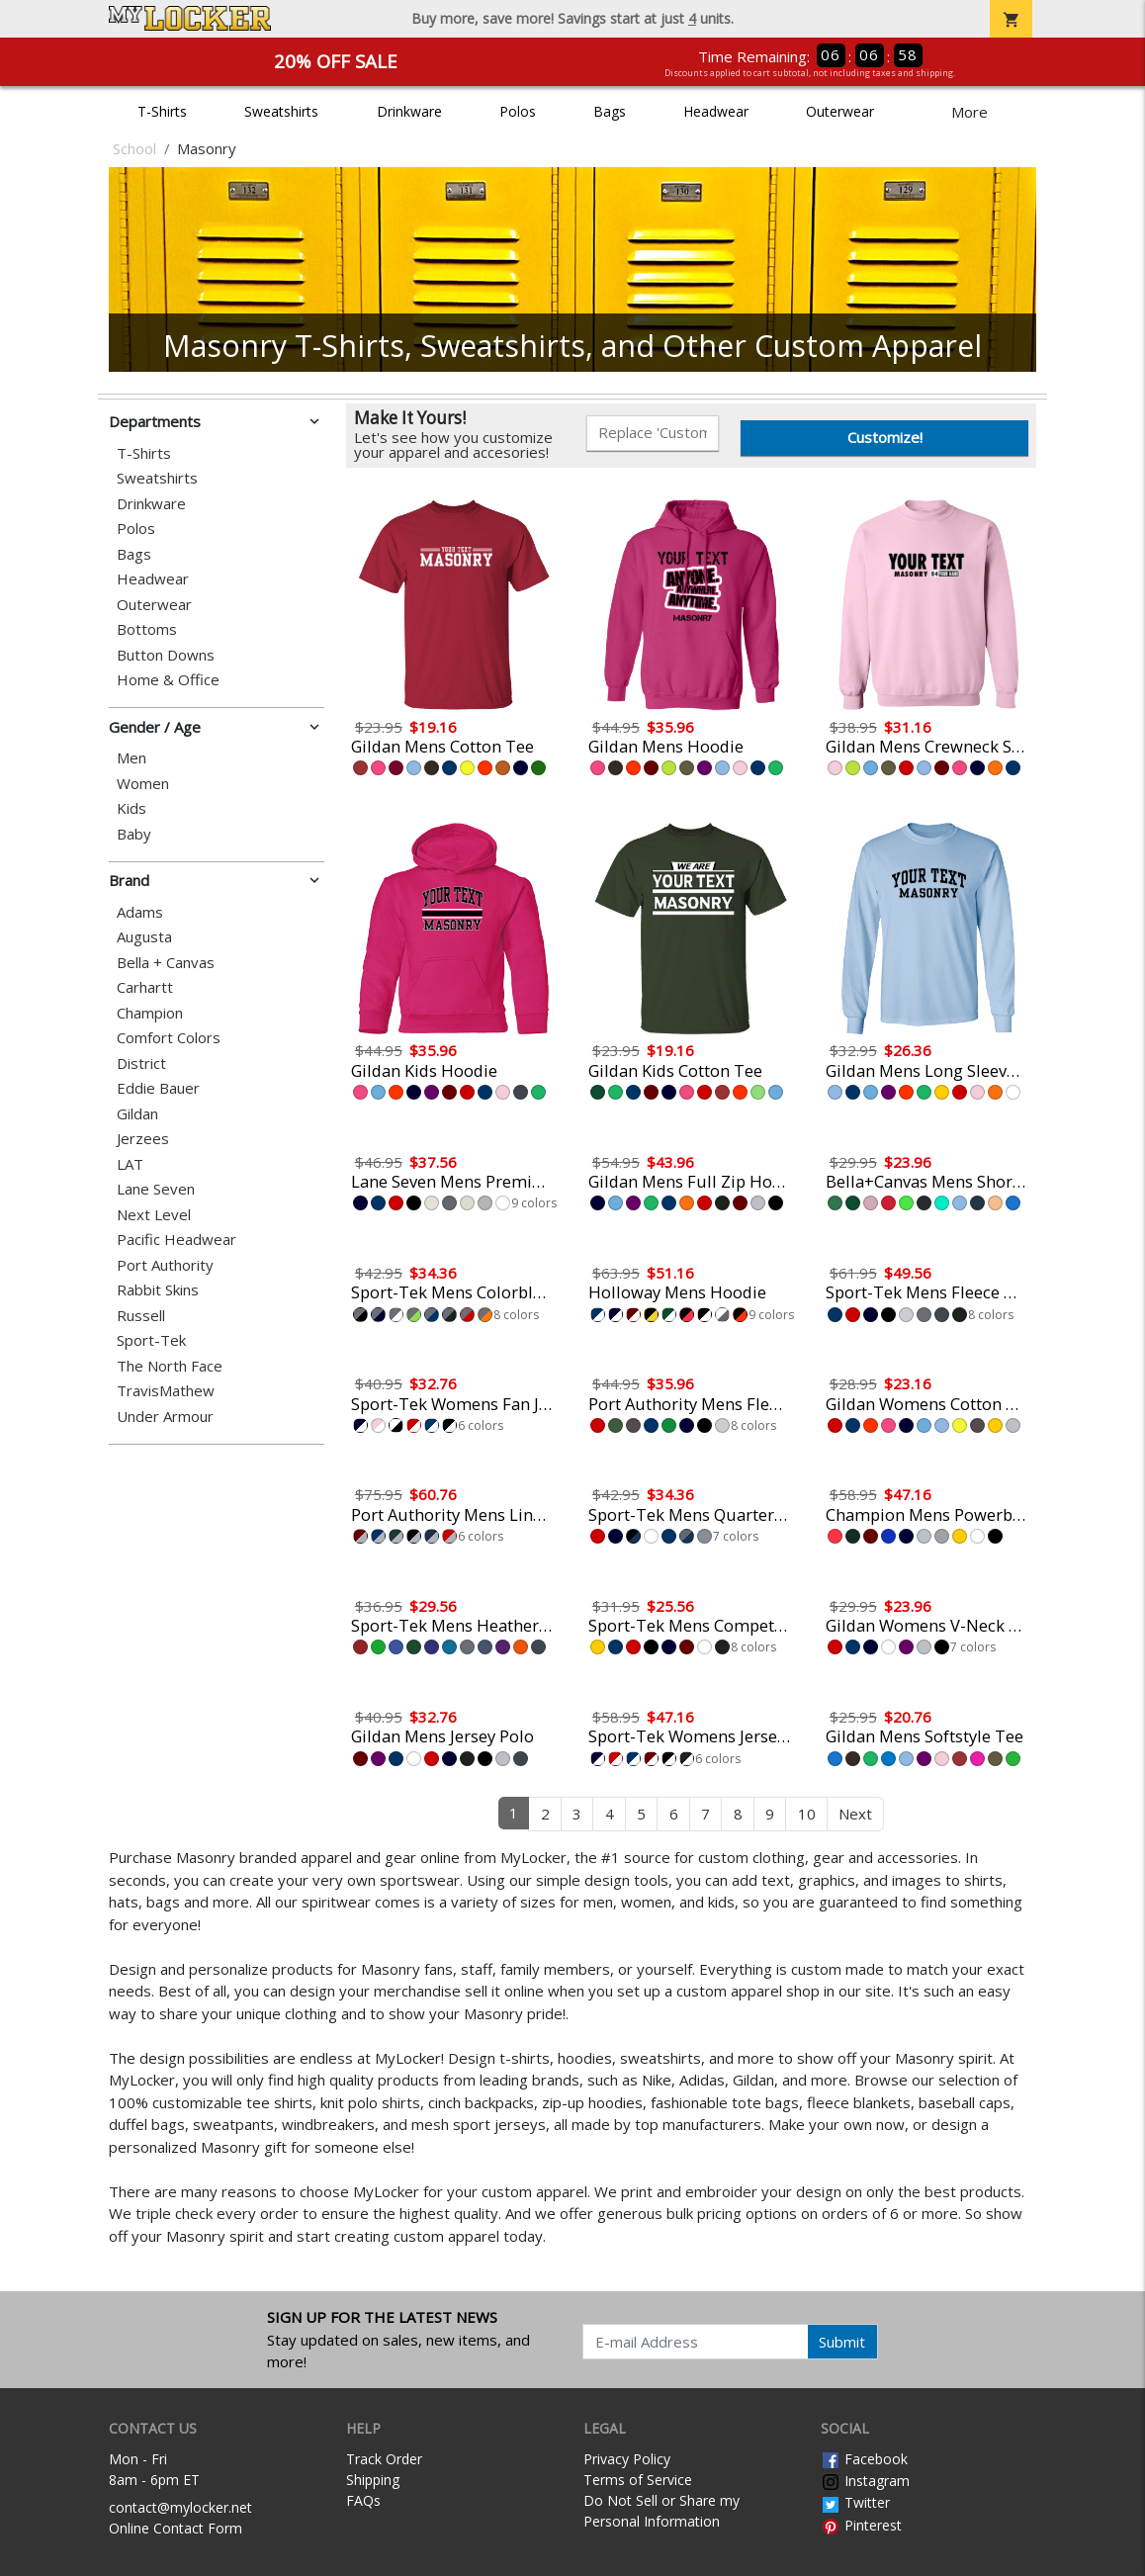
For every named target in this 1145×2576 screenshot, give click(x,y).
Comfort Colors (168, 1037)
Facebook (864, 2458)
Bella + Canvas (166, 962)
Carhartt (145, 987)
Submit (842, 2342)
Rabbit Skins (158, 1290)
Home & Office (168, 679)
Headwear (716, 111)
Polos (517, 111)
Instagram (865, 2480)
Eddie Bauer (158, 1088)
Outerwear (840, 111)
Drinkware (409, 111)
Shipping (372, 2479)
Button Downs (166, 655)
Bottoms (147, 629)
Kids (131, 808)
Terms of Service (637, 2479)
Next (855, 1813)
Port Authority (165, 1265)
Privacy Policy (626, 2458)
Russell (141, 1315)
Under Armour (165, 1416)
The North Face (169, 1366)
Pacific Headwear (176, 1239)
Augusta (144, 937)
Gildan (137, 1114)
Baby (134, 834)
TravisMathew (166, 1390)
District (141, 1063)
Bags (609, 111)
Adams (140, 912)
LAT (130, 1164)
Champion (150, 1013)
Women (143, 783)
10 (807, 1813)
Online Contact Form (175, 2528)
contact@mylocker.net (180, 2507)
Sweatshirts (281, 111)
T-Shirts (162, 111)
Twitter (855, 2502)
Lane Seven (156, 1189)
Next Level (154, 1214)
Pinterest (861, 2525)
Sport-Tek (151, 1340)
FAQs (363, 2500)
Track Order (384, 2458)
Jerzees (143, 1138)
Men (131, 758)
